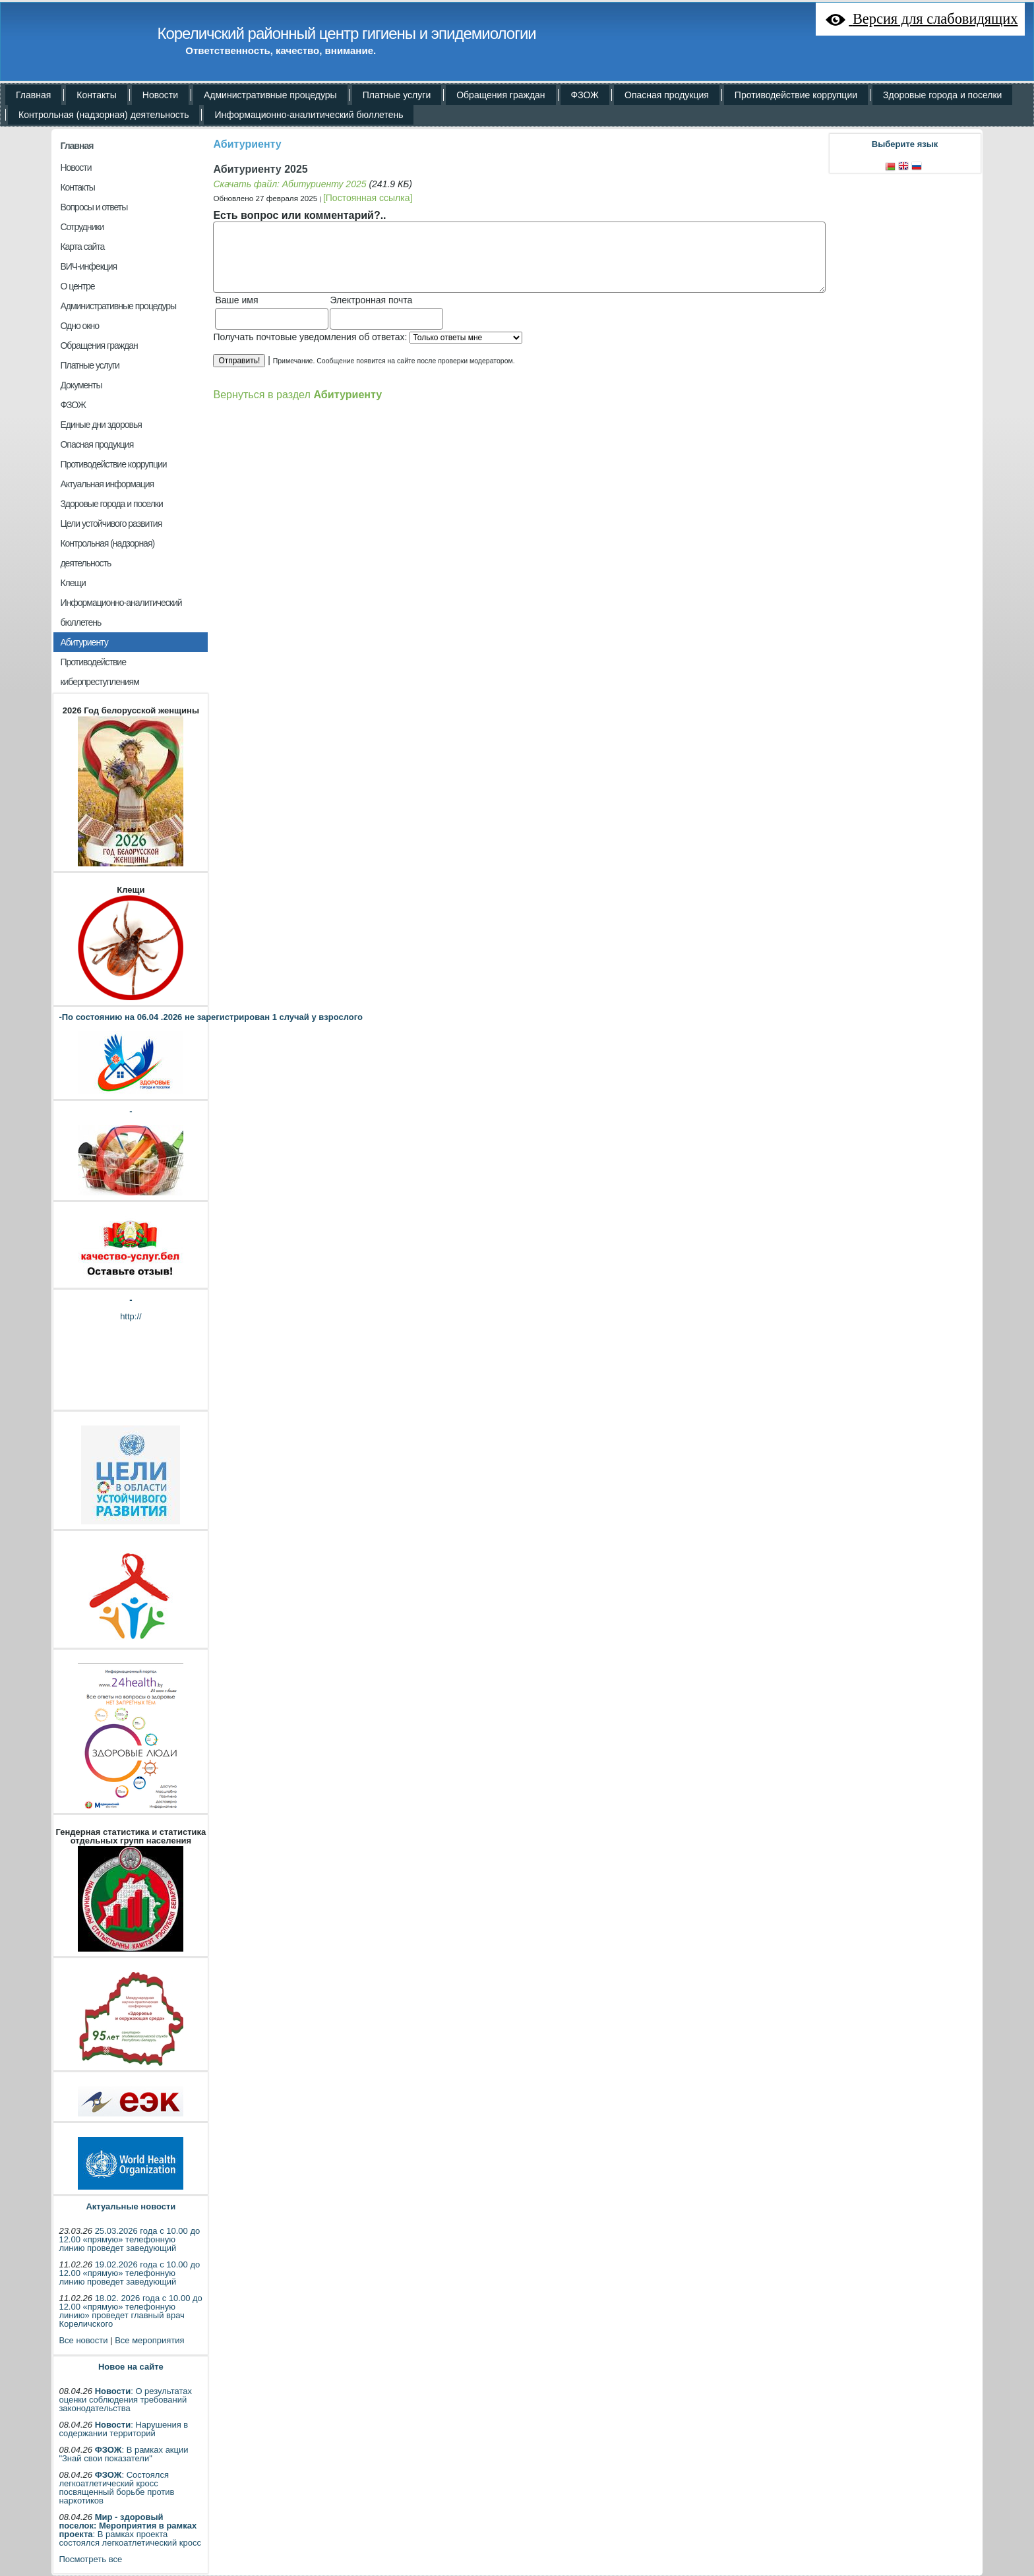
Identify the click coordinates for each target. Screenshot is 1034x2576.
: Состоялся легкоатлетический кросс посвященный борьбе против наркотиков (116, 2487)
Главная (76, 145)
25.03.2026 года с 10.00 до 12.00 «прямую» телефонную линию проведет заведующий (129, 2239)
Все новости (83, 2340)
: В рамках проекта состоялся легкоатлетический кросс (130, 2530)
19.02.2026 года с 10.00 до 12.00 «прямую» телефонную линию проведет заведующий (129, 2273)
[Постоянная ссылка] (367, 198)
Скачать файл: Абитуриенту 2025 (289, 184)
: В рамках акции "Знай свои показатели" (123, 2454)
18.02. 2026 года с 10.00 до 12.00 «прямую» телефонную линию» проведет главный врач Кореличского (130, 2311)
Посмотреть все (90, 2559)
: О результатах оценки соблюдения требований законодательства (125, 2399)
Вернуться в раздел (297, 394)
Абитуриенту (247, 144)
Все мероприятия (149, 2340)
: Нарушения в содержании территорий (123, 2429)
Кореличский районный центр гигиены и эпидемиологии (346, 33)
